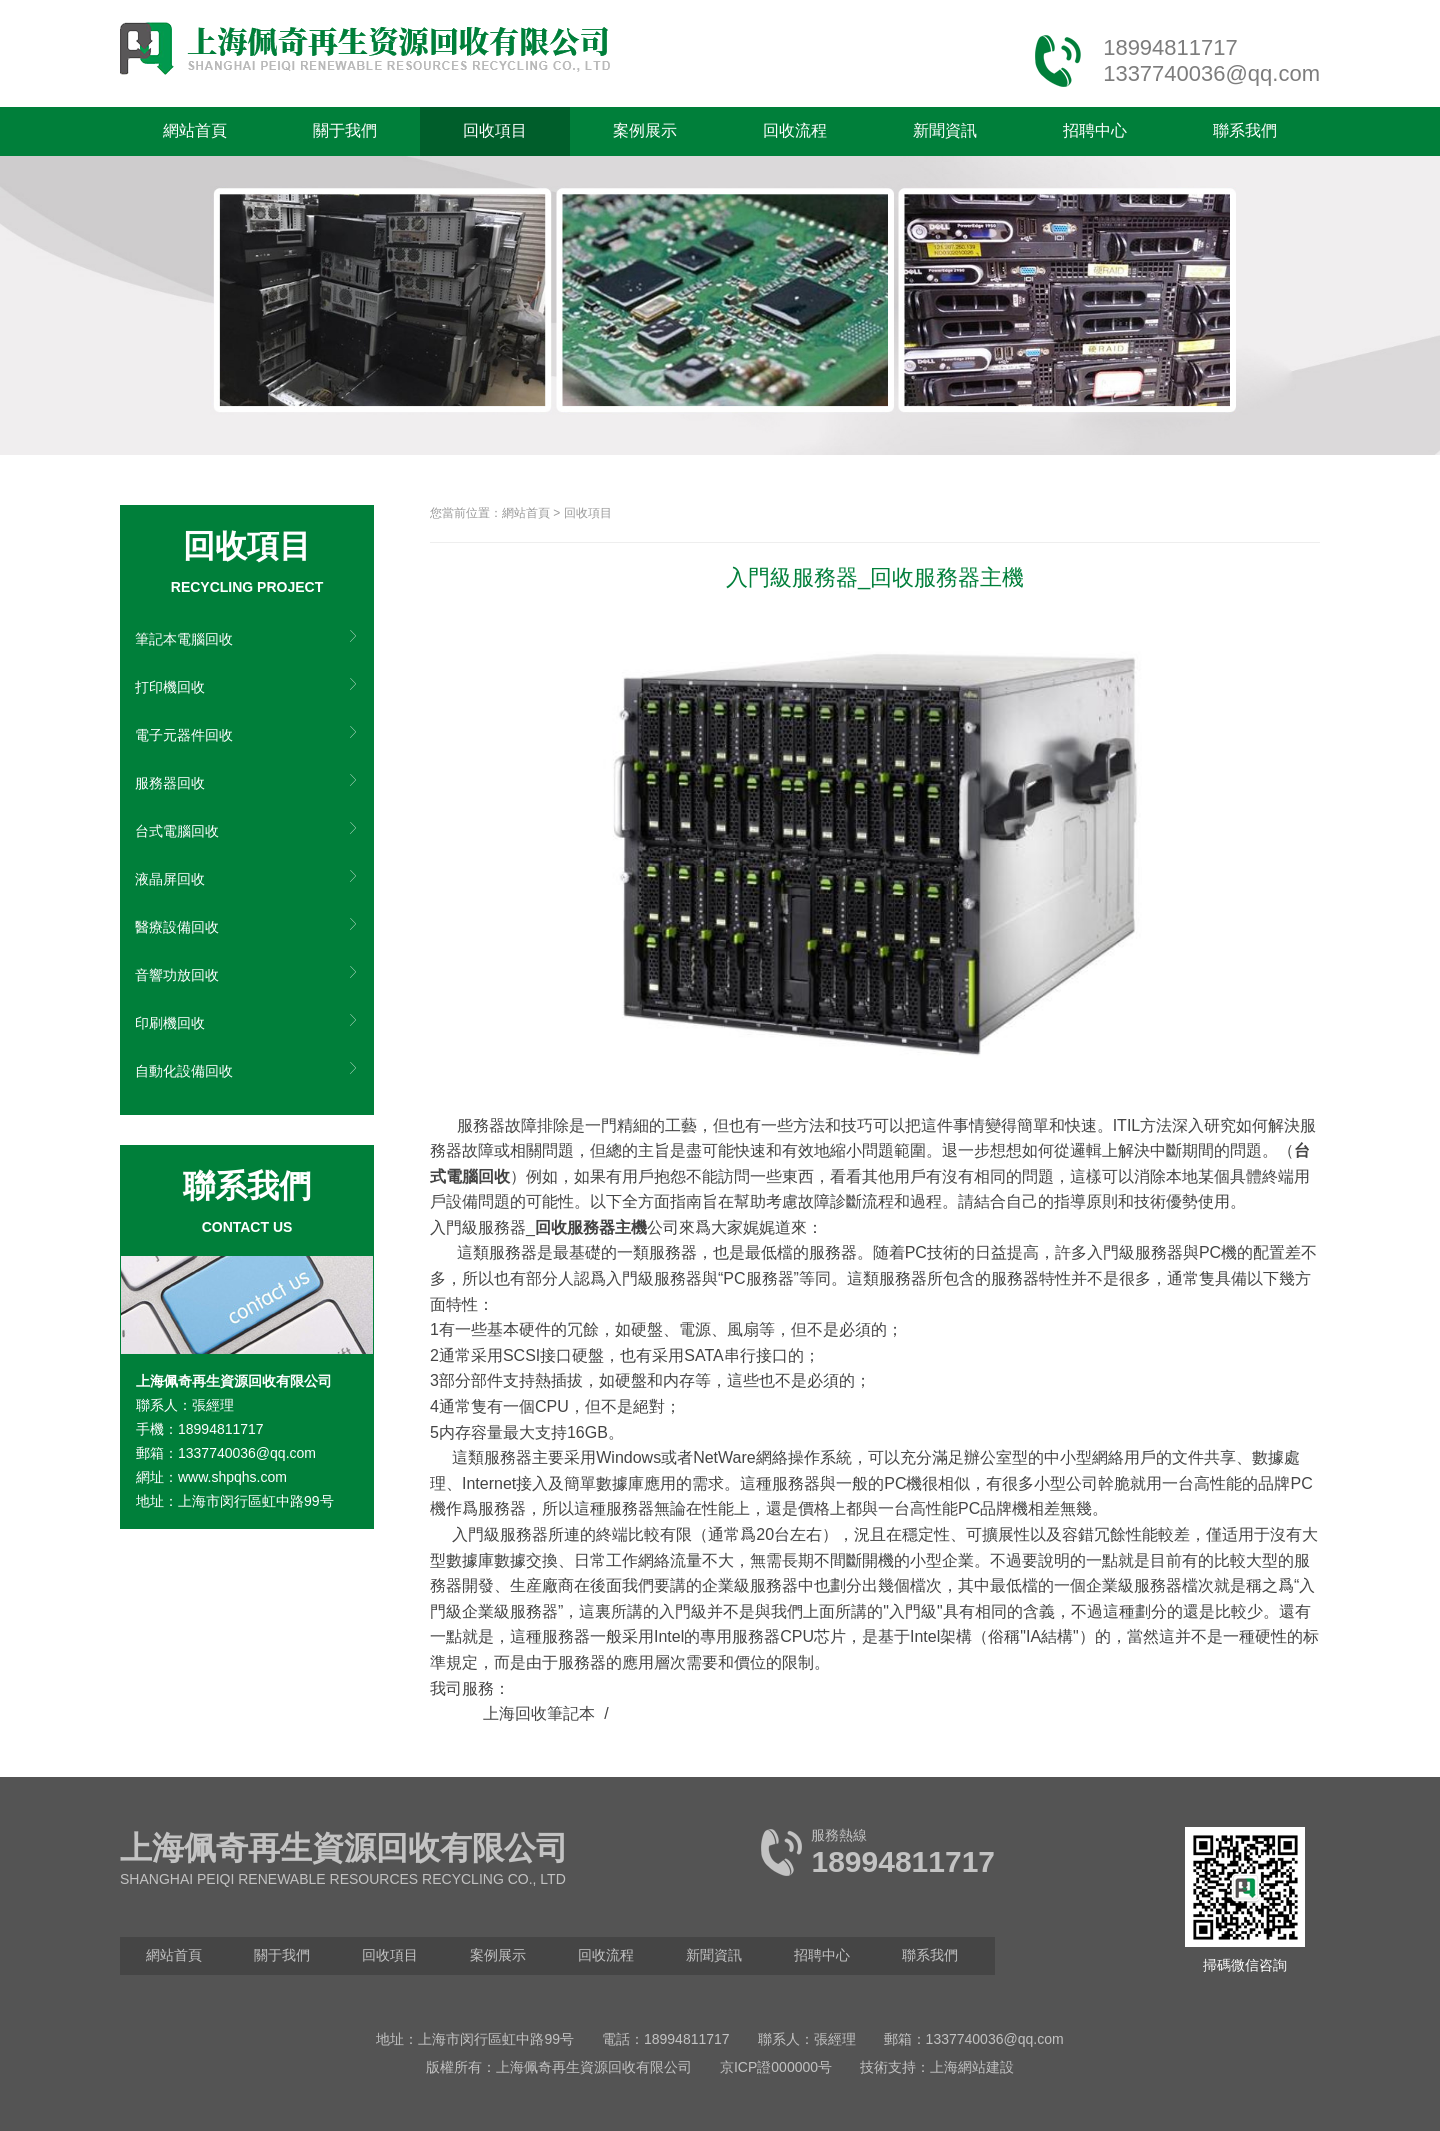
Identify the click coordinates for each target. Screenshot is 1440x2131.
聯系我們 (1245, 130)
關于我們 (345, 130)
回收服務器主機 (591, 1227)
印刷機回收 (170, 1023)
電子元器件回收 (184, 735)
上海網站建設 (972, 2067)
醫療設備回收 (177, 927)
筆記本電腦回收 (184, 639)
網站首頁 (195, 130)
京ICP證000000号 (776, 2067)
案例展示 (645, 130)
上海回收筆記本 (539, 1713)
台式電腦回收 (177, 831)
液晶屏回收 (170, 879)
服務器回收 (170, 783)
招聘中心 (1095, 130)
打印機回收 (170, 687)
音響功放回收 (177, 975)
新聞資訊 (945, 130)
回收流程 (795, 130)
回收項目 (495, 130)
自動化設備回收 (184, 1071)
